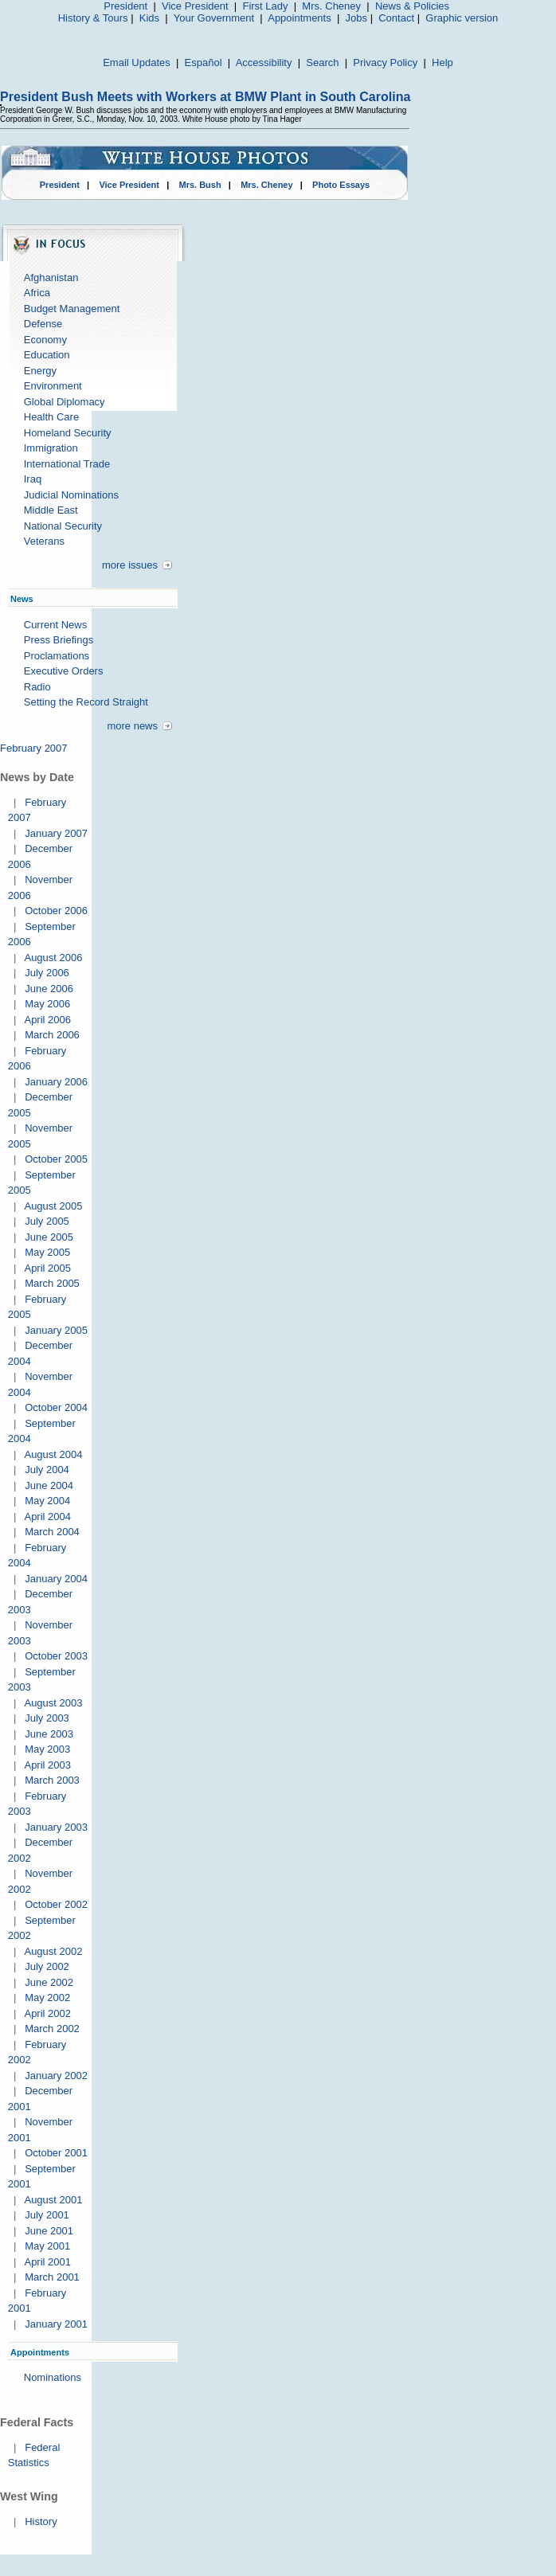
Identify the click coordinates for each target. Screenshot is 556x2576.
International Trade (67, 464)
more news (132, 726)
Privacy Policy (385, 62)
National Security (63, 526)
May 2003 (47, 1749)
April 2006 (47, 1020)
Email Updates (136, 62)
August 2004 (53, 1454)
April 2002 (47, 2013)
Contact (396, 18)
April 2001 (47, 2262)
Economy (45, 340)
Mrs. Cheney (331, 6)
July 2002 (47, 1966)
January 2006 (56, 1082)
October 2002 (56, 1904)
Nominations (52, 2377)
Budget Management (72, 309)
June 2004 (49, 1485)
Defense (43, 324)
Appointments (299, 18)
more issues (130, 565)
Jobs (356, 18)
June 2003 (49, 1734)
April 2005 (47, 1268)
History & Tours (93, 18)
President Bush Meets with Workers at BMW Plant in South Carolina (205, 97)
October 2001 (56, 2153)
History (41, 2521)
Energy (40, 371)
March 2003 (52, 1780)
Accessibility (264, 62)
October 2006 (56, 911)
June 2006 (49, 989)
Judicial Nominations (71, 495)
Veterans (44, 541)
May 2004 (47, 1501)
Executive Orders (64, 671)
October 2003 (56, 1656)
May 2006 (47, 1004)
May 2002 (47, 1997)
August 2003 (53, 1703)
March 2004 (52, 1532)
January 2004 (56, 1579)
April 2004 (47, 1517)
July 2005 (47, 1221)
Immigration (51, 448)
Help (442, 62)
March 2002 (52, 2029)
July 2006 (47, 973)
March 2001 (52, 2277)
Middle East (51, 510)
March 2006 (52, 1035)
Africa (37, 293)
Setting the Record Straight (86, 702)
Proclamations (56, 656)
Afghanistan (51, 277)
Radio (37, 687)
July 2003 (47, 1718)
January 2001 (56, 2324)
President (125, 6)
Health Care (51, 417)
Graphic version (461, 18)
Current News (55, 625)
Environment (53, 386)
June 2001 (49, 2231)
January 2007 (56, 833)
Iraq (32, 479)
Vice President (195, 6)
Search (322, 62)
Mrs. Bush (200, 185)
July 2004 (47, 1470)
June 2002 (49, 1982)
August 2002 (53, 1951)
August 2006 (53, 958)
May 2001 (47, 2246)
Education (47, 355)
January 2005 (56, 1330)
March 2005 (52, 1283)
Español (203, 62)
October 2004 (56, 1407)
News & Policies (412, 6)
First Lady (265, 6)
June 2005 (49, 1237)
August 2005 (53, 1206)
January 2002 (56, 2076)
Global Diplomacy (64, 402)
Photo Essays (341, 185)
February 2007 (34, 748)
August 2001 (53, 2200)
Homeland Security (68, 433)
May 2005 (47, 1252)
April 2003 (47, 1765)
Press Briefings (58, 640)
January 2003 (56, 1827)
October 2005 (56, 1159)
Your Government (214, 18)
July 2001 (47, 2215)
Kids (149, 18)
